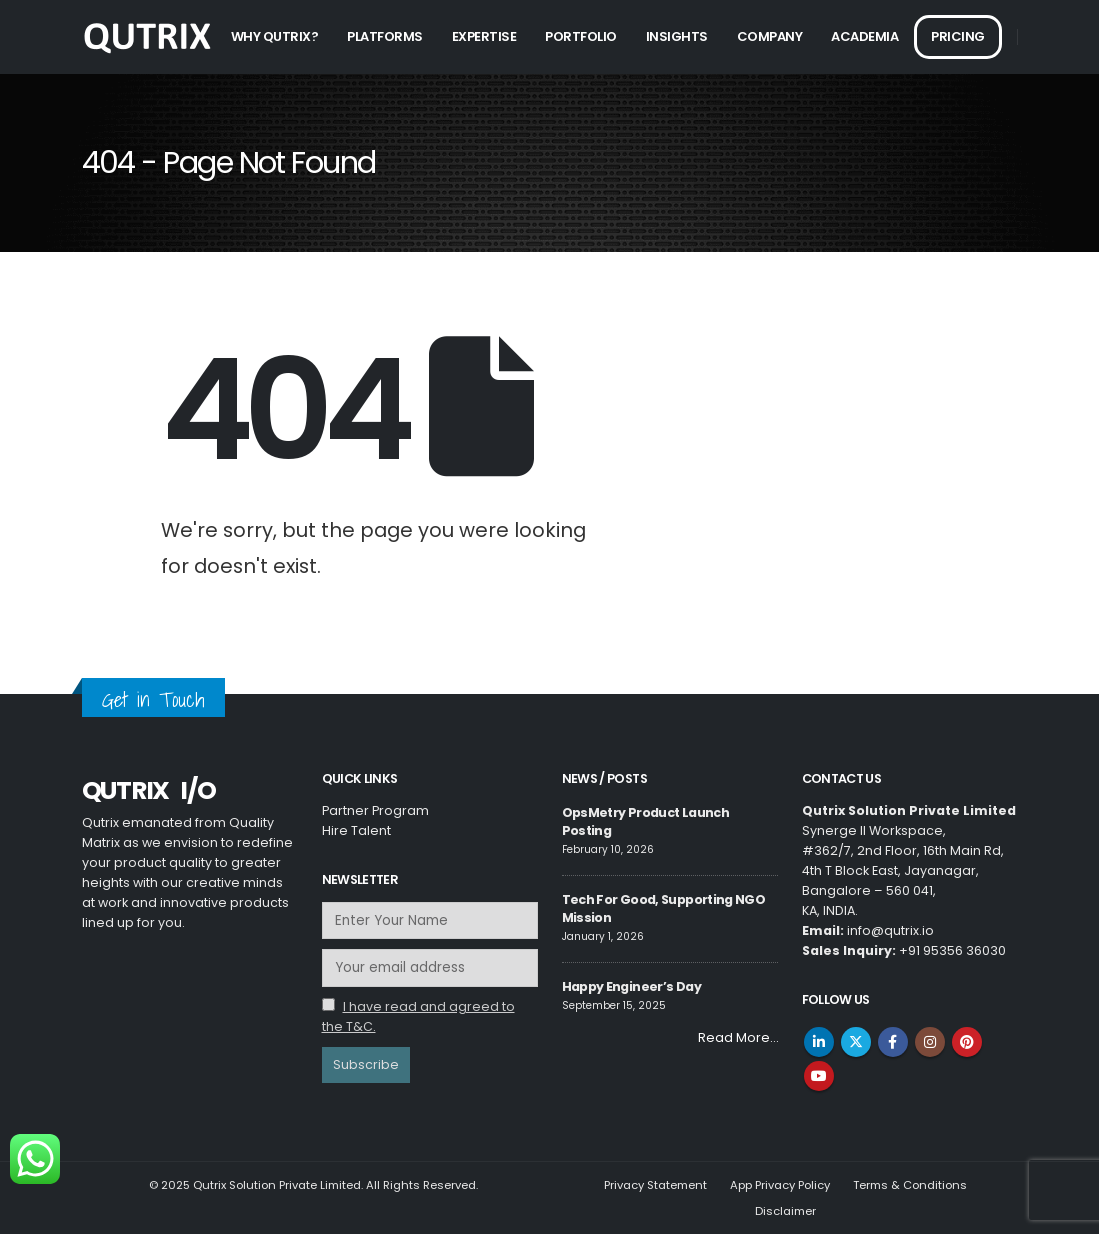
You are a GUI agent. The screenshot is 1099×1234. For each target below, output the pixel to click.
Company (770, 36)
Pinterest (967, 1042)
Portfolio (581, 36)
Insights (677, 36)
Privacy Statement (655, 1185)
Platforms (385, 36)
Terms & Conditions (910, 1185)
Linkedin (819, 1042)
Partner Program (375, 810)
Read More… (738, 1037)
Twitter (856, 1042)
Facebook (893, 1042)
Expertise (484, 36)
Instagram (930, 1042)
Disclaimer (785, 1211)
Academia (864, 36)
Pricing (958, 36)
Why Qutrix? (275, 36)
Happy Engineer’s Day (631, 986)
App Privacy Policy (780, 1185)
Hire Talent (356, 830)
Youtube (819, 1076)
